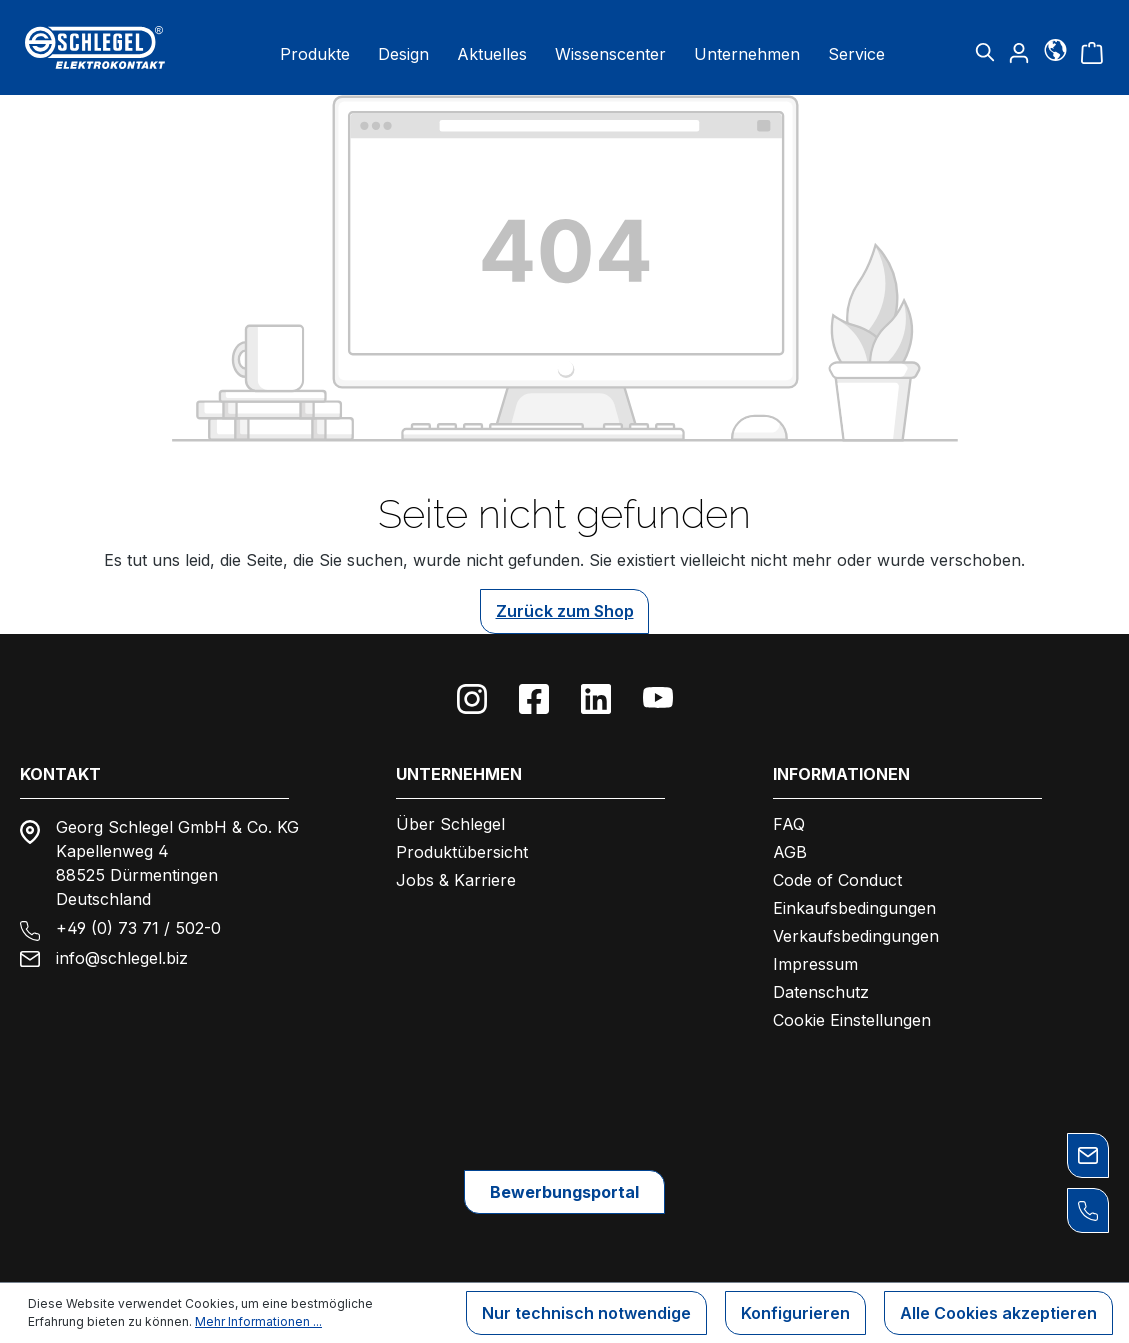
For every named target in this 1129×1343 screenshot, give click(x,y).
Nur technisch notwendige (586, 1313)
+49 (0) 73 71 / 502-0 (138, 928)
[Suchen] (985, 52)
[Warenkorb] (1092, 52)
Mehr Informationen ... (258, 1321)
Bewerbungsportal (564, 1192)
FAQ (789, 824)
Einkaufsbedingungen (854, 908)
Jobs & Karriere (456, 880)
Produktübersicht (462, 852)
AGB (790, 852)
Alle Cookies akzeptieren (998, 1313)
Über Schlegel (450, 824)
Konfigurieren (795, 1313)
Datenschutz (821, 992)
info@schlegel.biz (122, 958)
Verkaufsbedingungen (856, 936)
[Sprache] (1055, 49)
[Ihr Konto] (1019, 52)
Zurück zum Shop (565, 611)
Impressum (815, 964)
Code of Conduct (837, 880)
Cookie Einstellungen (852, 1020)
